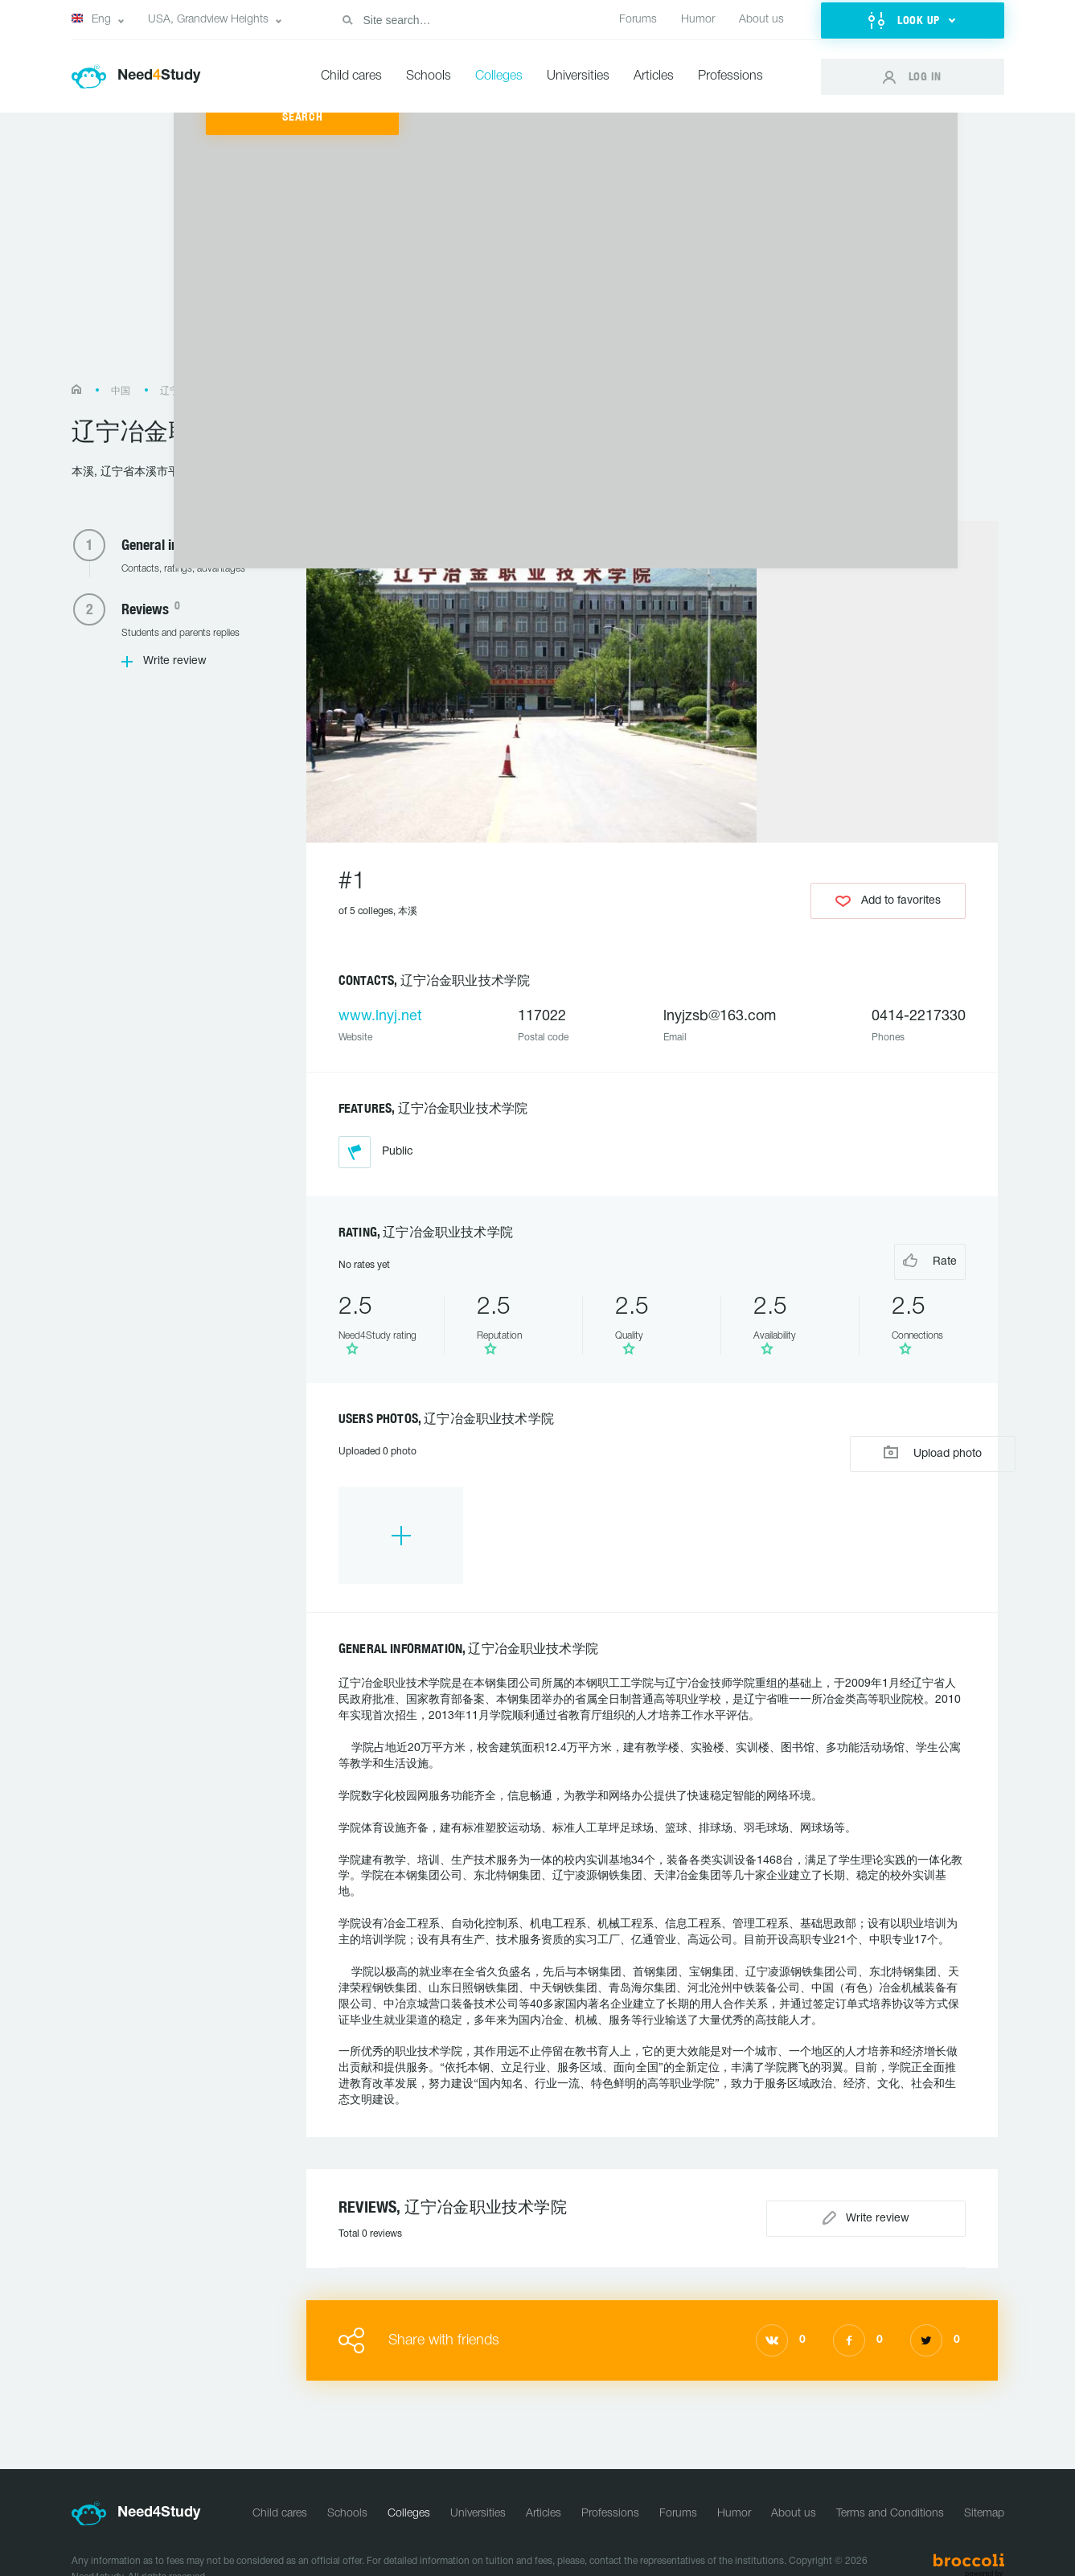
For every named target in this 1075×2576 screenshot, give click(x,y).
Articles (654, 76)
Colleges (499, 76)
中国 (120, 391)
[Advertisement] (538, 256)
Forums (638, 19)
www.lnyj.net (380, 1016)
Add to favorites (888, 894)
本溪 (218, 391)
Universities (578, 76)
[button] (912, 20)
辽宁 (169, 391)
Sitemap (984, 2472)
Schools (428, 76)
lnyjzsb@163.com (719, 1016)
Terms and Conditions (890, 2472)
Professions (730, 76)
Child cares (351, 76)
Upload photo (888, 1435)
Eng (91, 19)
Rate (902, 1258)
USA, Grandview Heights (208, 19)
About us (761, 19)
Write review (175, 661)
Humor (698, 19)
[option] (387, 1508)
